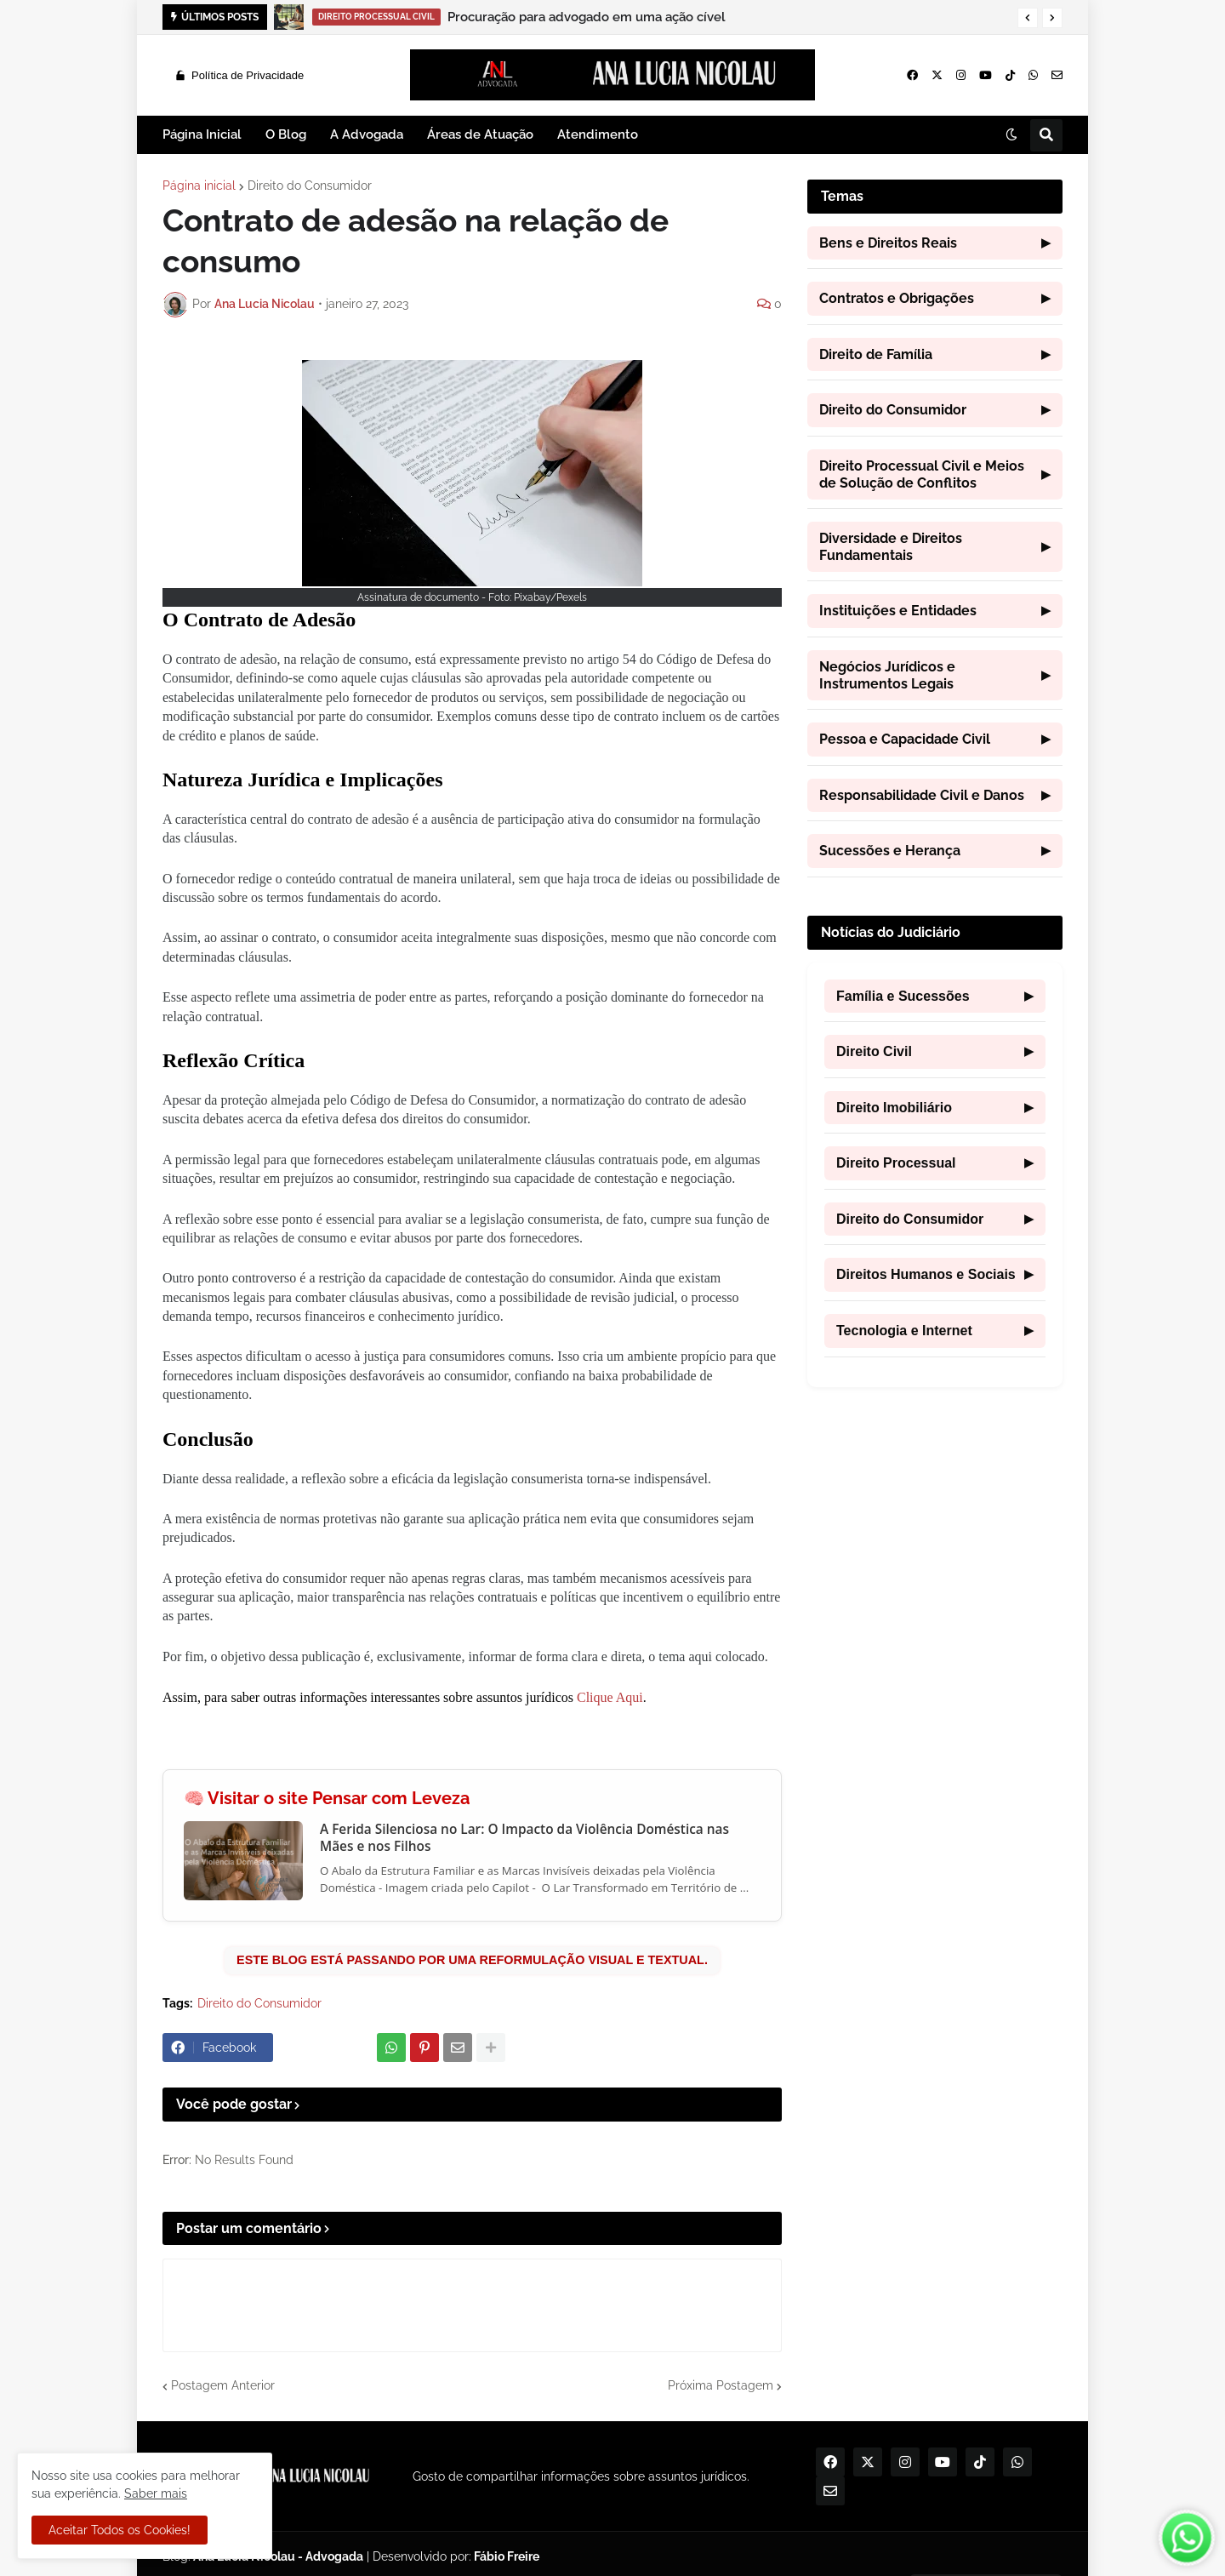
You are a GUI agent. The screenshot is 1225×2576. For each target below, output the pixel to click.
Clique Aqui (610, 1697)
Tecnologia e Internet (935, 1330)
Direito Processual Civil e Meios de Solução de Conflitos (935, 474)
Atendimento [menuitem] (597, 134)
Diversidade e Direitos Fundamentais (935, 546)
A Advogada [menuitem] (366, 134)
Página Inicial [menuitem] (202, 134)
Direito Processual (935, 1163)
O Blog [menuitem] (285, 134)
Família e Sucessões (935, 996)
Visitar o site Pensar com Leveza (339, 1798)
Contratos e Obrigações (935, 298)
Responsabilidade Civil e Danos (935, 795)
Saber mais (155, 2493)
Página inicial (199, 185)
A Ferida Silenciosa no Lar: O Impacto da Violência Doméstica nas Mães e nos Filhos (524, 1837)
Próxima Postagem (720, 2385)
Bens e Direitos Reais (935, 243)
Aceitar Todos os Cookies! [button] (119, 2530)
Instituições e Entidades (935, 611)
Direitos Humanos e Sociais (935, 1274)
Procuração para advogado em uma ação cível (586, 17)
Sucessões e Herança (935, 851)
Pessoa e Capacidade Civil (935, 739)
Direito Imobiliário (935, 1108)
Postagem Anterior (223, 2385)
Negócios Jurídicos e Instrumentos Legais (935, 675)
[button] (1027, 18)
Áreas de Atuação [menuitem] (480, 134)
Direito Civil (935, 1051)
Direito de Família (935, 354)
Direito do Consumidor (310, 185)
